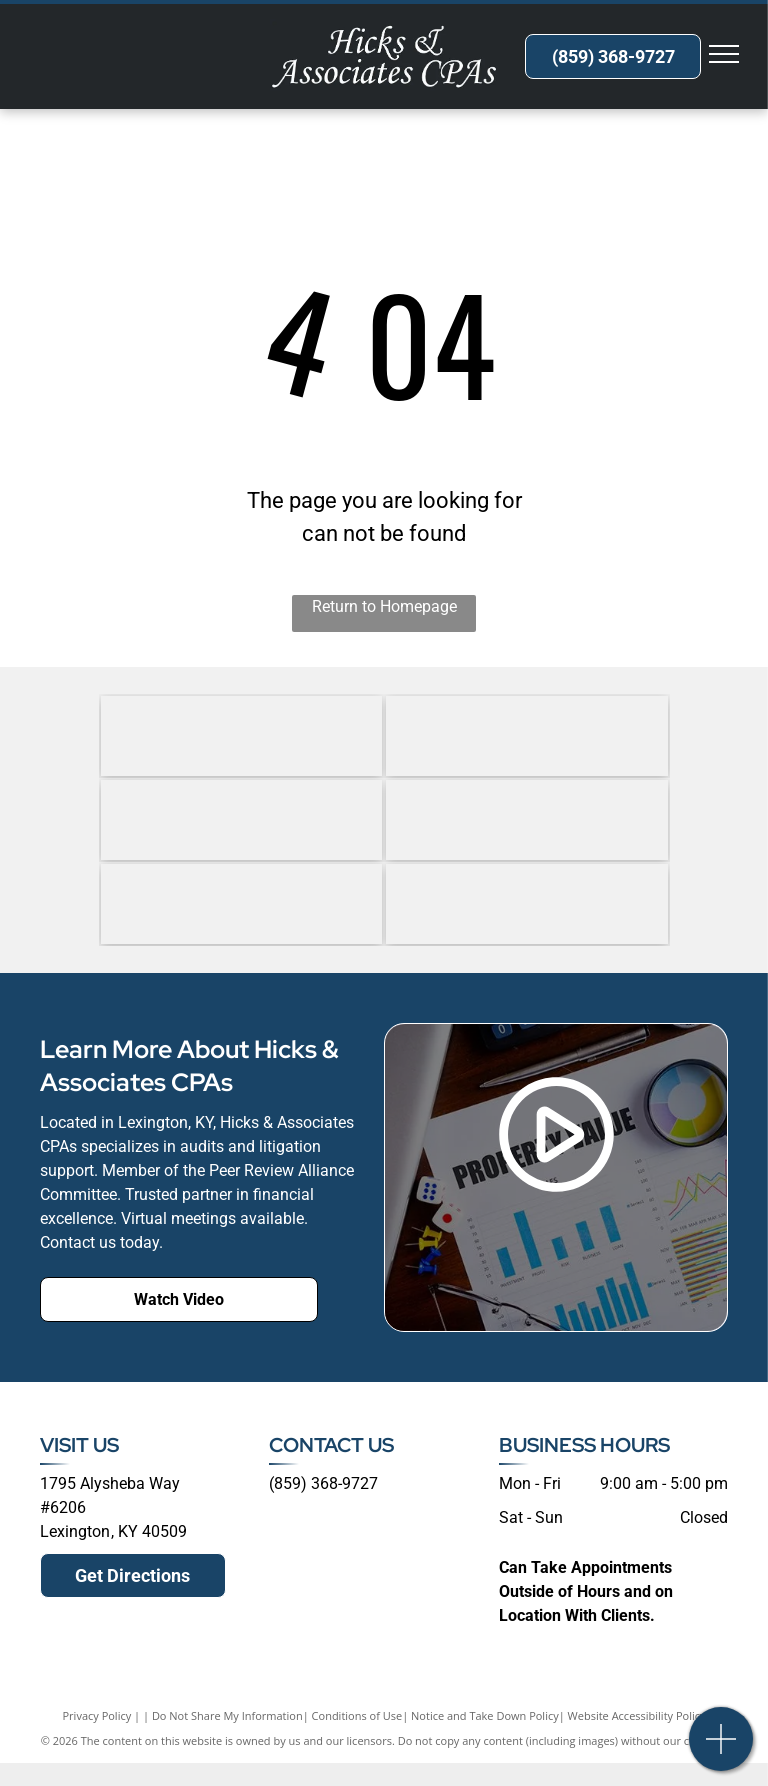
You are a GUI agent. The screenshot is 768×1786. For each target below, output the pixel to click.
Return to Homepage (384, 606)
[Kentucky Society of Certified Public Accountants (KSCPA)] (242, 904)
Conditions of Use (357, 1715)
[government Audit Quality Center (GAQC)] (242, 820)
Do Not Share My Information (227, 1715)
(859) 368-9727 (323, 1483)
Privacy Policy (97, 1715)
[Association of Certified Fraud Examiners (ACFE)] (527, 736)
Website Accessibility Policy (637, 1715)
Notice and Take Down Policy (485, 1715)
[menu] (724, 54)
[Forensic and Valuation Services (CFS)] (242, 736)
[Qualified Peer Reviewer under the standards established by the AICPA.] (527, 904)
